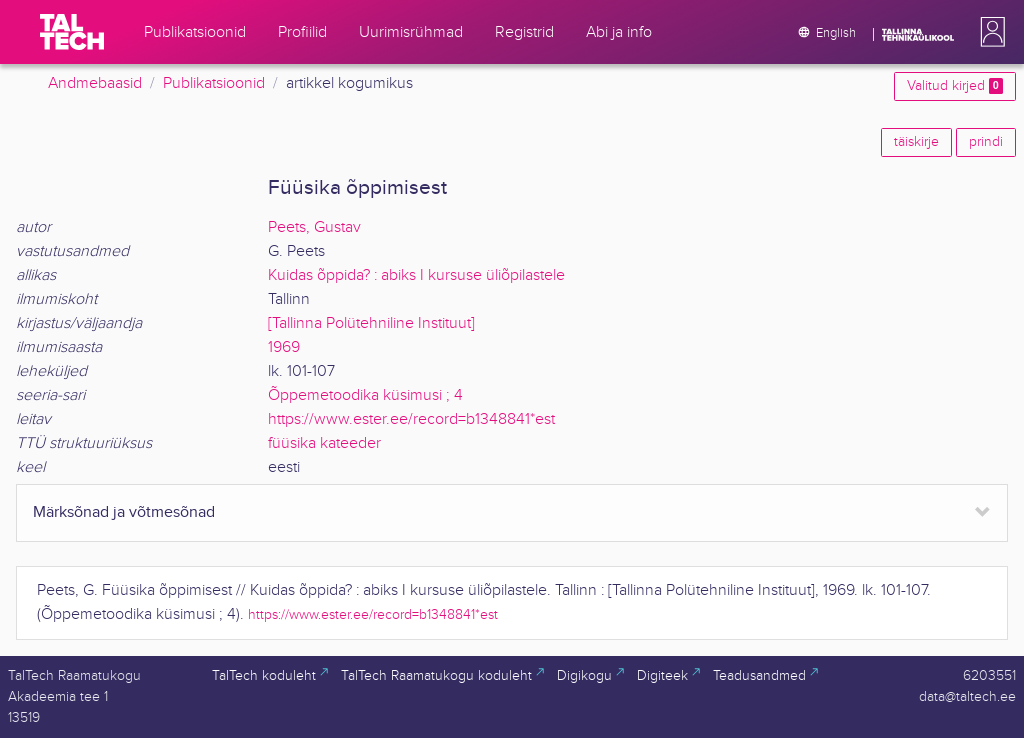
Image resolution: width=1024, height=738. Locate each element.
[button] (989, 32)
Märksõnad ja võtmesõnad (124, 512)
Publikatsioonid (214, 83)
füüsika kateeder (324, 443)
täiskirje (916, 142)
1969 (284, 347)
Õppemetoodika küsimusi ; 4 (365, 395)
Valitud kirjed (955, 86)
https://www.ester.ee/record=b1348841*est (411, 419)
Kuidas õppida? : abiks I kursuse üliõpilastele (416, 275)
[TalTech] (72, 32)
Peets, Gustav (314, 227)
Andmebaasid (95, 83)
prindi (986, 142)
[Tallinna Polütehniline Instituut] (371, 323)
